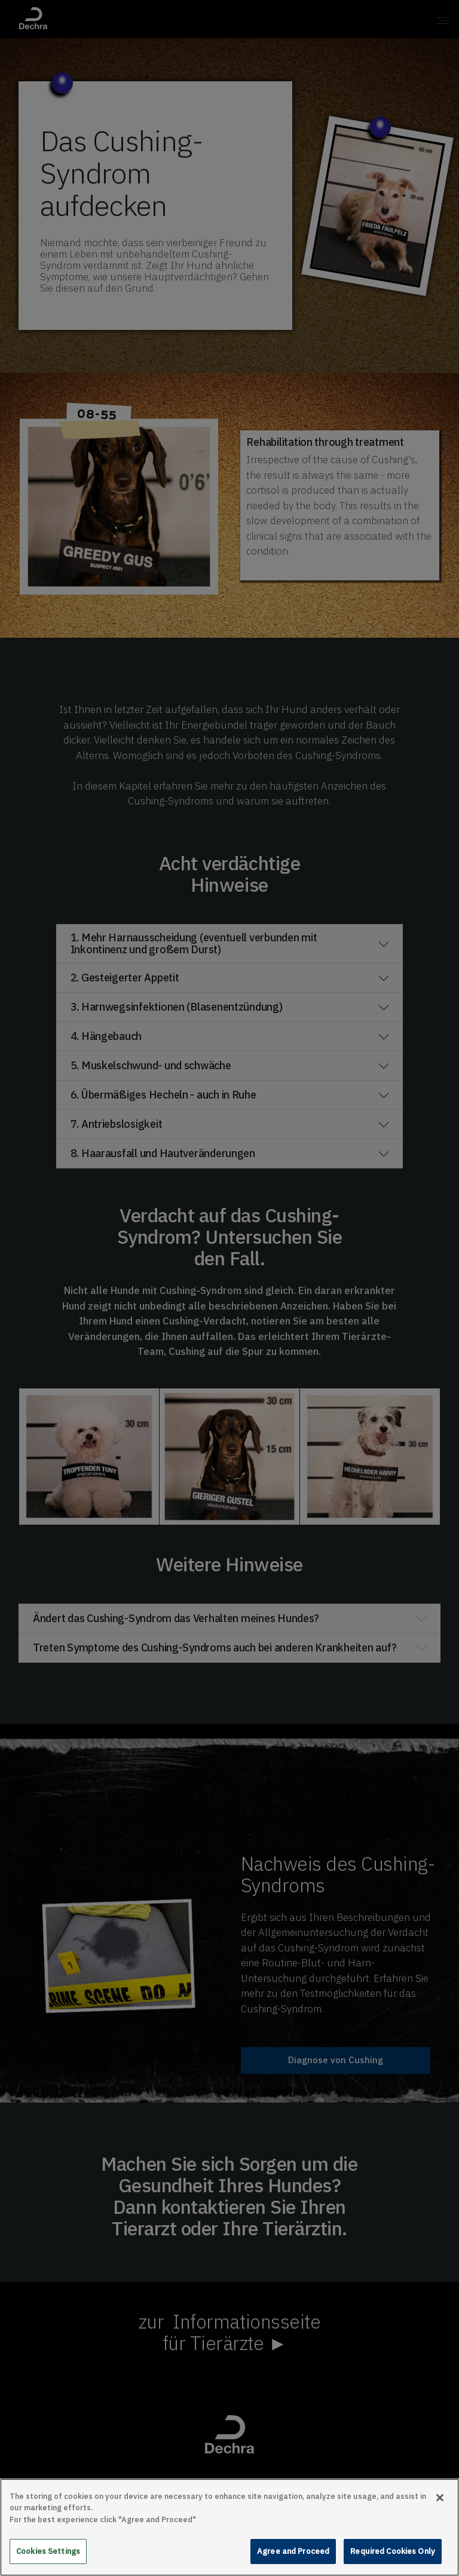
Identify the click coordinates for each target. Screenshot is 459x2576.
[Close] (440, 2498)
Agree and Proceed (293, 2551)
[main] (229, 2527)
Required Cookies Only (392, 2551)
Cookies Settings (48, 2551)
